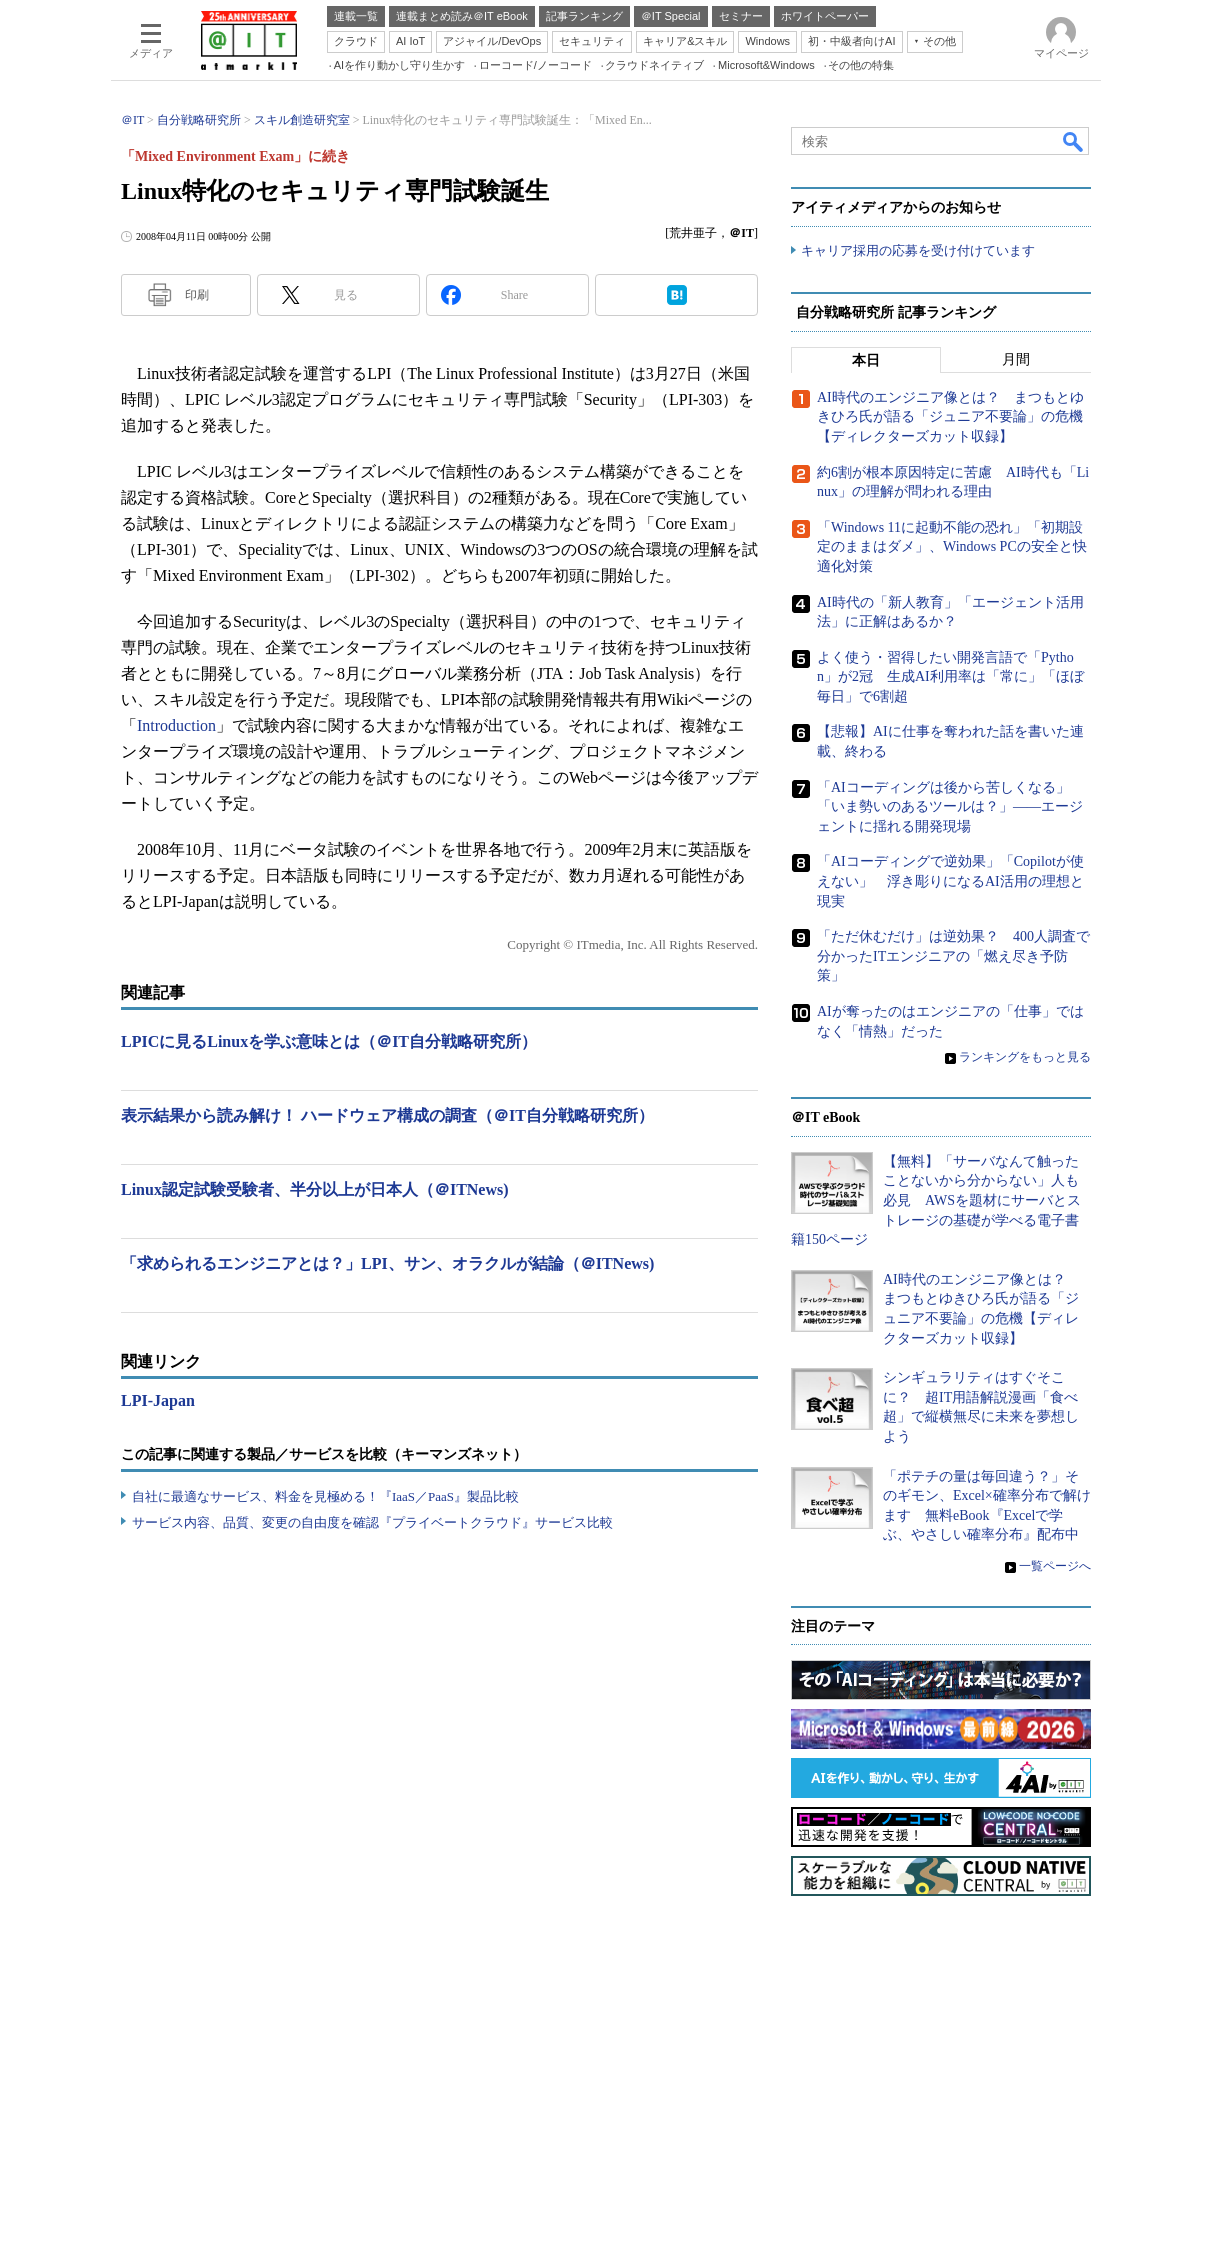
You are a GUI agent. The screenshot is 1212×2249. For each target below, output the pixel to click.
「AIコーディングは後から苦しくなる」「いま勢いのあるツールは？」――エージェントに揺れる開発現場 (950, 807)
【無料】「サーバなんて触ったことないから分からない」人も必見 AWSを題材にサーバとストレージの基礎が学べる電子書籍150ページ (936, 1200)
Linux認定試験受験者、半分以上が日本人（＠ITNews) (315, 1189)
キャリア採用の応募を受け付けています (918, 250)
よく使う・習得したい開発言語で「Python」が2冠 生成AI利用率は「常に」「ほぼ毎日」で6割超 (950, 677)
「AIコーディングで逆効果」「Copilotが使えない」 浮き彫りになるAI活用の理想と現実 (950, 881)
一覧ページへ (1055, 1566)
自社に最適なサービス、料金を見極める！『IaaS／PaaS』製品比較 (325, 1496)
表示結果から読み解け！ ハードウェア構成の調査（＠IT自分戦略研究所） (387, 1115)
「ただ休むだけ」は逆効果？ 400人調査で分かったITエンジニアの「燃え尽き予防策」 (953, 956)
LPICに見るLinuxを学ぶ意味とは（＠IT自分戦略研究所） (329, 1041)
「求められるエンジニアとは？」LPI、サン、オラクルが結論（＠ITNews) (387, 1263)
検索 (1074, 141)
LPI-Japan (158, 1400)
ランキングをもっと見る (1025, 1057)
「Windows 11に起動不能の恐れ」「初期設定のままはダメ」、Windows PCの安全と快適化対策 (952, 547)
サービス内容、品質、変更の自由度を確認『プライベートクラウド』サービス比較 (372, 1522)
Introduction (176, 725)
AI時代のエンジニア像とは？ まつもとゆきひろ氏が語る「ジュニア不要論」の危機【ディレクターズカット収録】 (950, 417)
